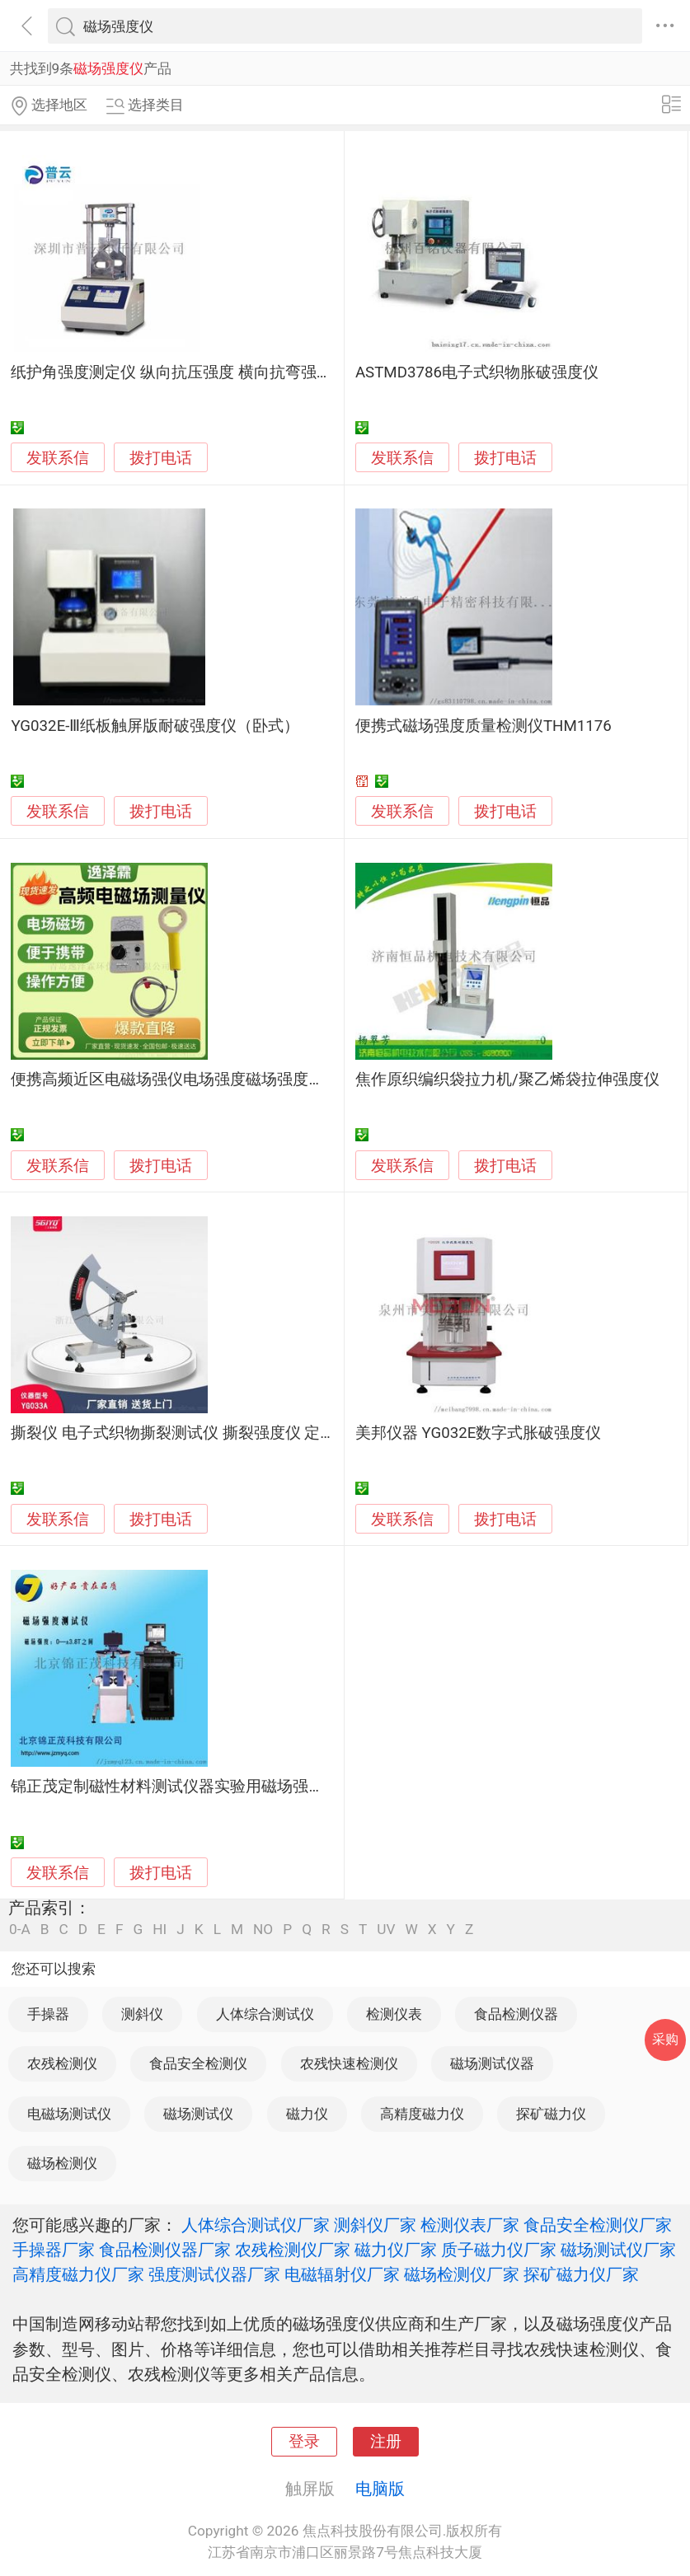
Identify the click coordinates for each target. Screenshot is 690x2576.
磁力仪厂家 (395, 2250)
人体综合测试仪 (265, 2014)
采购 (665, 2039)
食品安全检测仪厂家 (597, 2225)
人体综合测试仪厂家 (255, 2225)
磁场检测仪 (62, 2163)
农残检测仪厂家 (292, 2250)
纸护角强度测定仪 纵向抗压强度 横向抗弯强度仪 (179, 372)
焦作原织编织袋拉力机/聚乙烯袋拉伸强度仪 (507, 1079)
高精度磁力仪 (422, 2113)
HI (160, 1930)
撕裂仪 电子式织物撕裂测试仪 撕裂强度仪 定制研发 (189, 1433)
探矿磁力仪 (551, 2113)
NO (263, 1930)
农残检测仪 (62, 2063)
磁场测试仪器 (492, 2063)
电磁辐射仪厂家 (342, 2274)
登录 (304, 2442)
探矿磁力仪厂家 (581, 2274)
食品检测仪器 (516, 2014)
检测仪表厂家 (469, 2225)
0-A (20, 1930)
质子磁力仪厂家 (498, 2250)
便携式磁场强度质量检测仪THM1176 (483, 726)
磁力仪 (307, 2113)
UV (386, 1930)
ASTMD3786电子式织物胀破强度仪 (476, 372)
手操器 (48, 2014)
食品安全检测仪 (198, 2063)
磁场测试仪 (198, 2113)
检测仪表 (394, 2014)
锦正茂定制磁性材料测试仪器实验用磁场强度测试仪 (191, 1786)
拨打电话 (160, 457)
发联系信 (57, 458)
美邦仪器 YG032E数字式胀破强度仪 (478, 1433)
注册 (385, 2442)
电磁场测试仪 (69, 2113)
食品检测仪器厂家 (165, 2250)
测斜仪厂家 (375, 2225)
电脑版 (380, 2489)
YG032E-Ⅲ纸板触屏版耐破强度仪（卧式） (155, 726)
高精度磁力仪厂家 (78, 2274)
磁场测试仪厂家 (618, 2250)
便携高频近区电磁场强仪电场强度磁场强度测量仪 (183, 1079)
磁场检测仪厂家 (461, 2274)
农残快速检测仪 (349, 2063)
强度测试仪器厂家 (214, 2274)
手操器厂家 (53, 2250)
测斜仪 (142, 2014)
